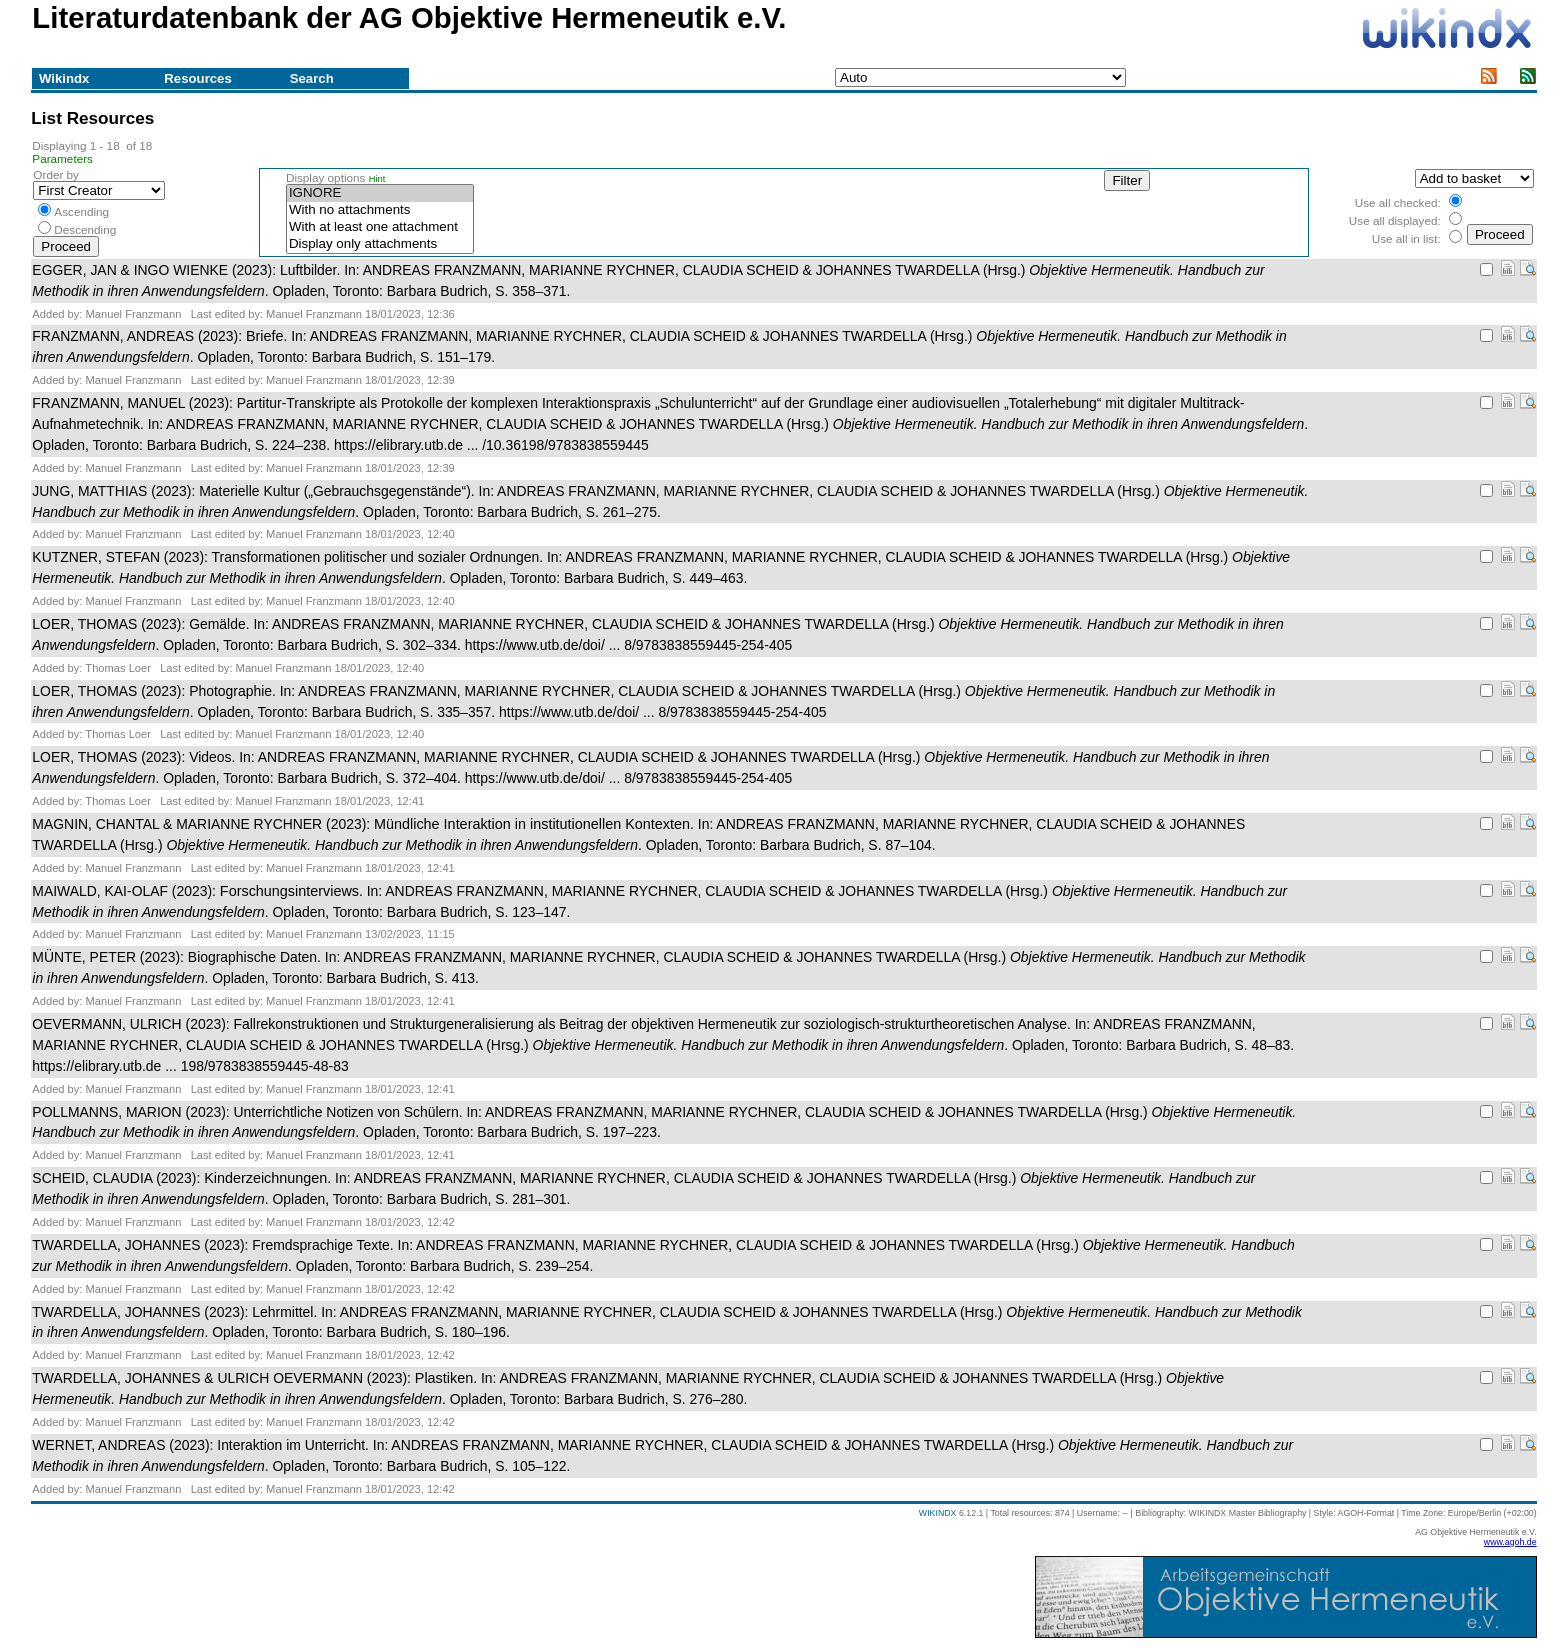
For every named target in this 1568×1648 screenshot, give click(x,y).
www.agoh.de (1510, 1542)
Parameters (62, 158)
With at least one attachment (380, 227)
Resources (197, 78)
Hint (377, 179)
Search (312, 78)
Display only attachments (380, 244)
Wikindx (64, 78)
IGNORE (380, 193)
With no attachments (380, 210)
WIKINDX (938, 1513)
